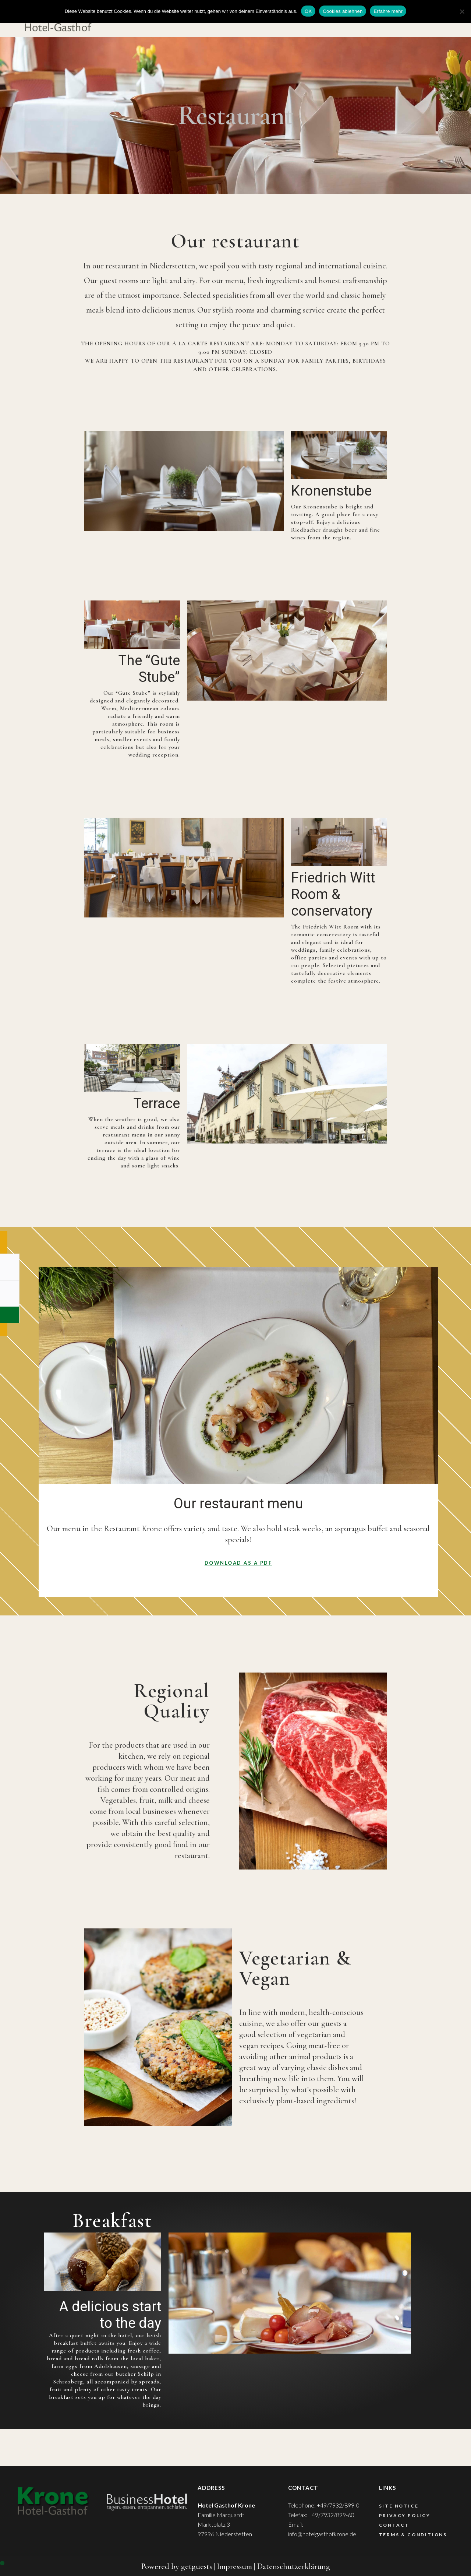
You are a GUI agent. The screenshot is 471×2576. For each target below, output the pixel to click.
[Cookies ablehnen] (461, 11)
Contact (394, 2525)
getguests (196, 2566)
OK (308, 11)
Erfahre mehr (388, 11)
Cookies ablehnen (342, 11)
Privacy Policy (405, 2515)
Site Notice (399, 2506)
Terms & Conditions (413, 2534)
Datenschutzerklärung (293, 2566)
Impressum (234, 2566)
